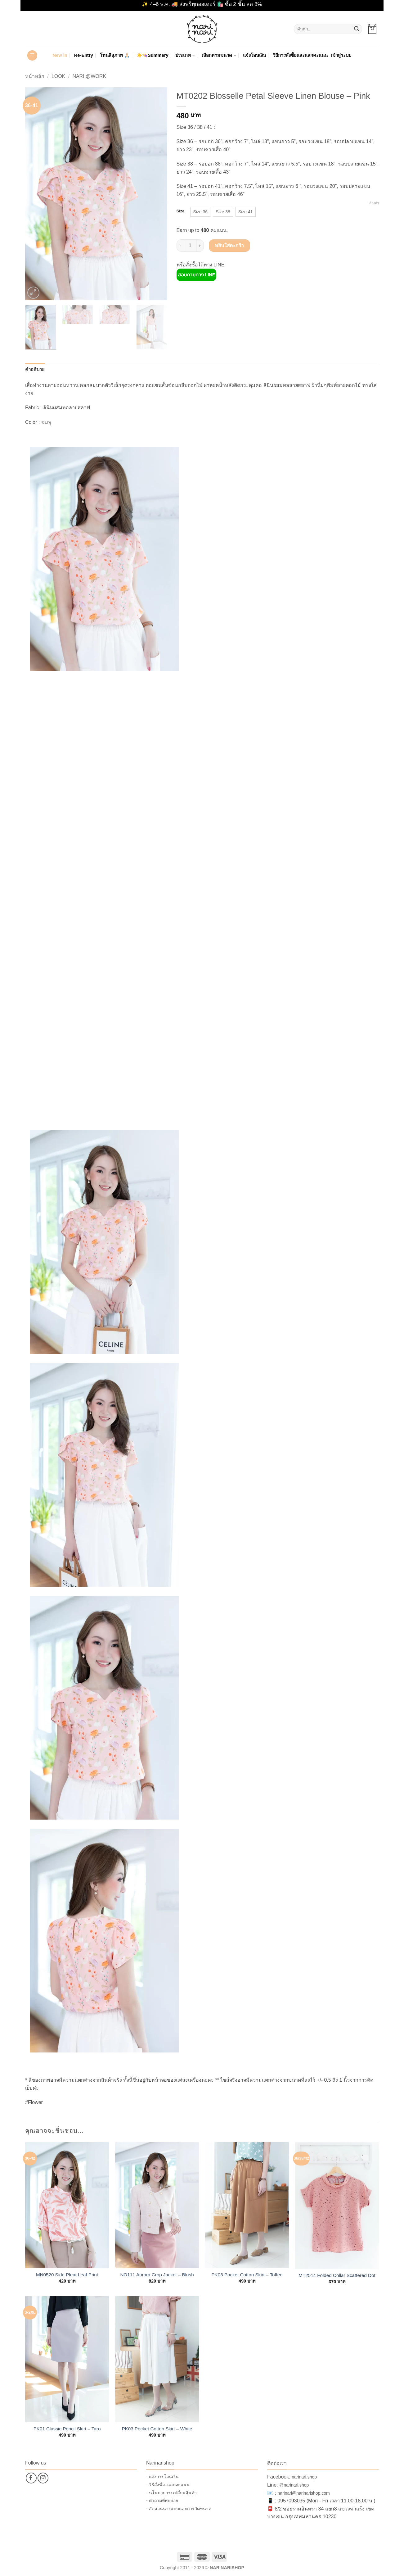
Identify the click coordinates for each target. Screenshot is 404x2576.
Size (181, 211)
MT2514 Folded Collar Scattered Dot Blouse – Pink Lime (337, 2275)
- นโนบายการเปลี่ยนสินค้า (171, 2492)
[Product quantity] (190, 245)
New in (60, 55)
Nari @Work (89, 76)
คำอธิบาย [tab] (35, 369)
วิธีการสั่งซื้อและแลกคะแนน (300, 55)
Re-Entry (83, 55)
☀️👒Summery (152, 55)
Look (58, 76)
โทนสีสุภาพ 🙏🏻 (115, 55)
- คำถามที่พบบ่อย (162, 2500)
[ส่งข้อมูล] (356, 29)
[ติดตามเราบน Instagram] (43, 2478)
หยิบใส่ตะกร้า (229, 245)
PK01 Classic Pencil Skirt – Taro (67, 2428)
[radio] (200, 211)
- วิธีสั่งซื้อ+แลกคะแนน (168, 2484)
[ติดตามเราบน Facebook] (31, 2478)
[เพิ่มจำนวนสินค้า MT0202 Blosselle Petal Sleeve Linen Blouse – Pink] (200, 245)
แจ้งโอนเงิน (254, 55)
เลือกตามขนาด (219, 55)
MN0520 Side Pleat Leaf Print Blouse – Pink (67, 2275)
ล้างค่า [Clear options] (374, 203)
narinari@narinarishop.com (303, 2493)
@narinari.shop (294, 2485)
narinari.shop (304, 2476)
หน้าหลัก (34, 76)
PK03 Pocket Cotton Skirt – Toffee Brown (246, 2275)
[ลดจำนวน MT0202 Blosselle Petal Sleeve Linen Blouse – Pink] (180, 245)
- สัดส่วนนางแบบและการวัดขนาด (178, 2508)
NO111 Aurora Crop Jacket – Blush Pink (157, 2275)
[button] (372, 29)
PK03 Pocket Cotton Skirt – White (157, 2428)
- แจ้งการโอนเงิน (162, 2476)
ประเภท (185, 55)
